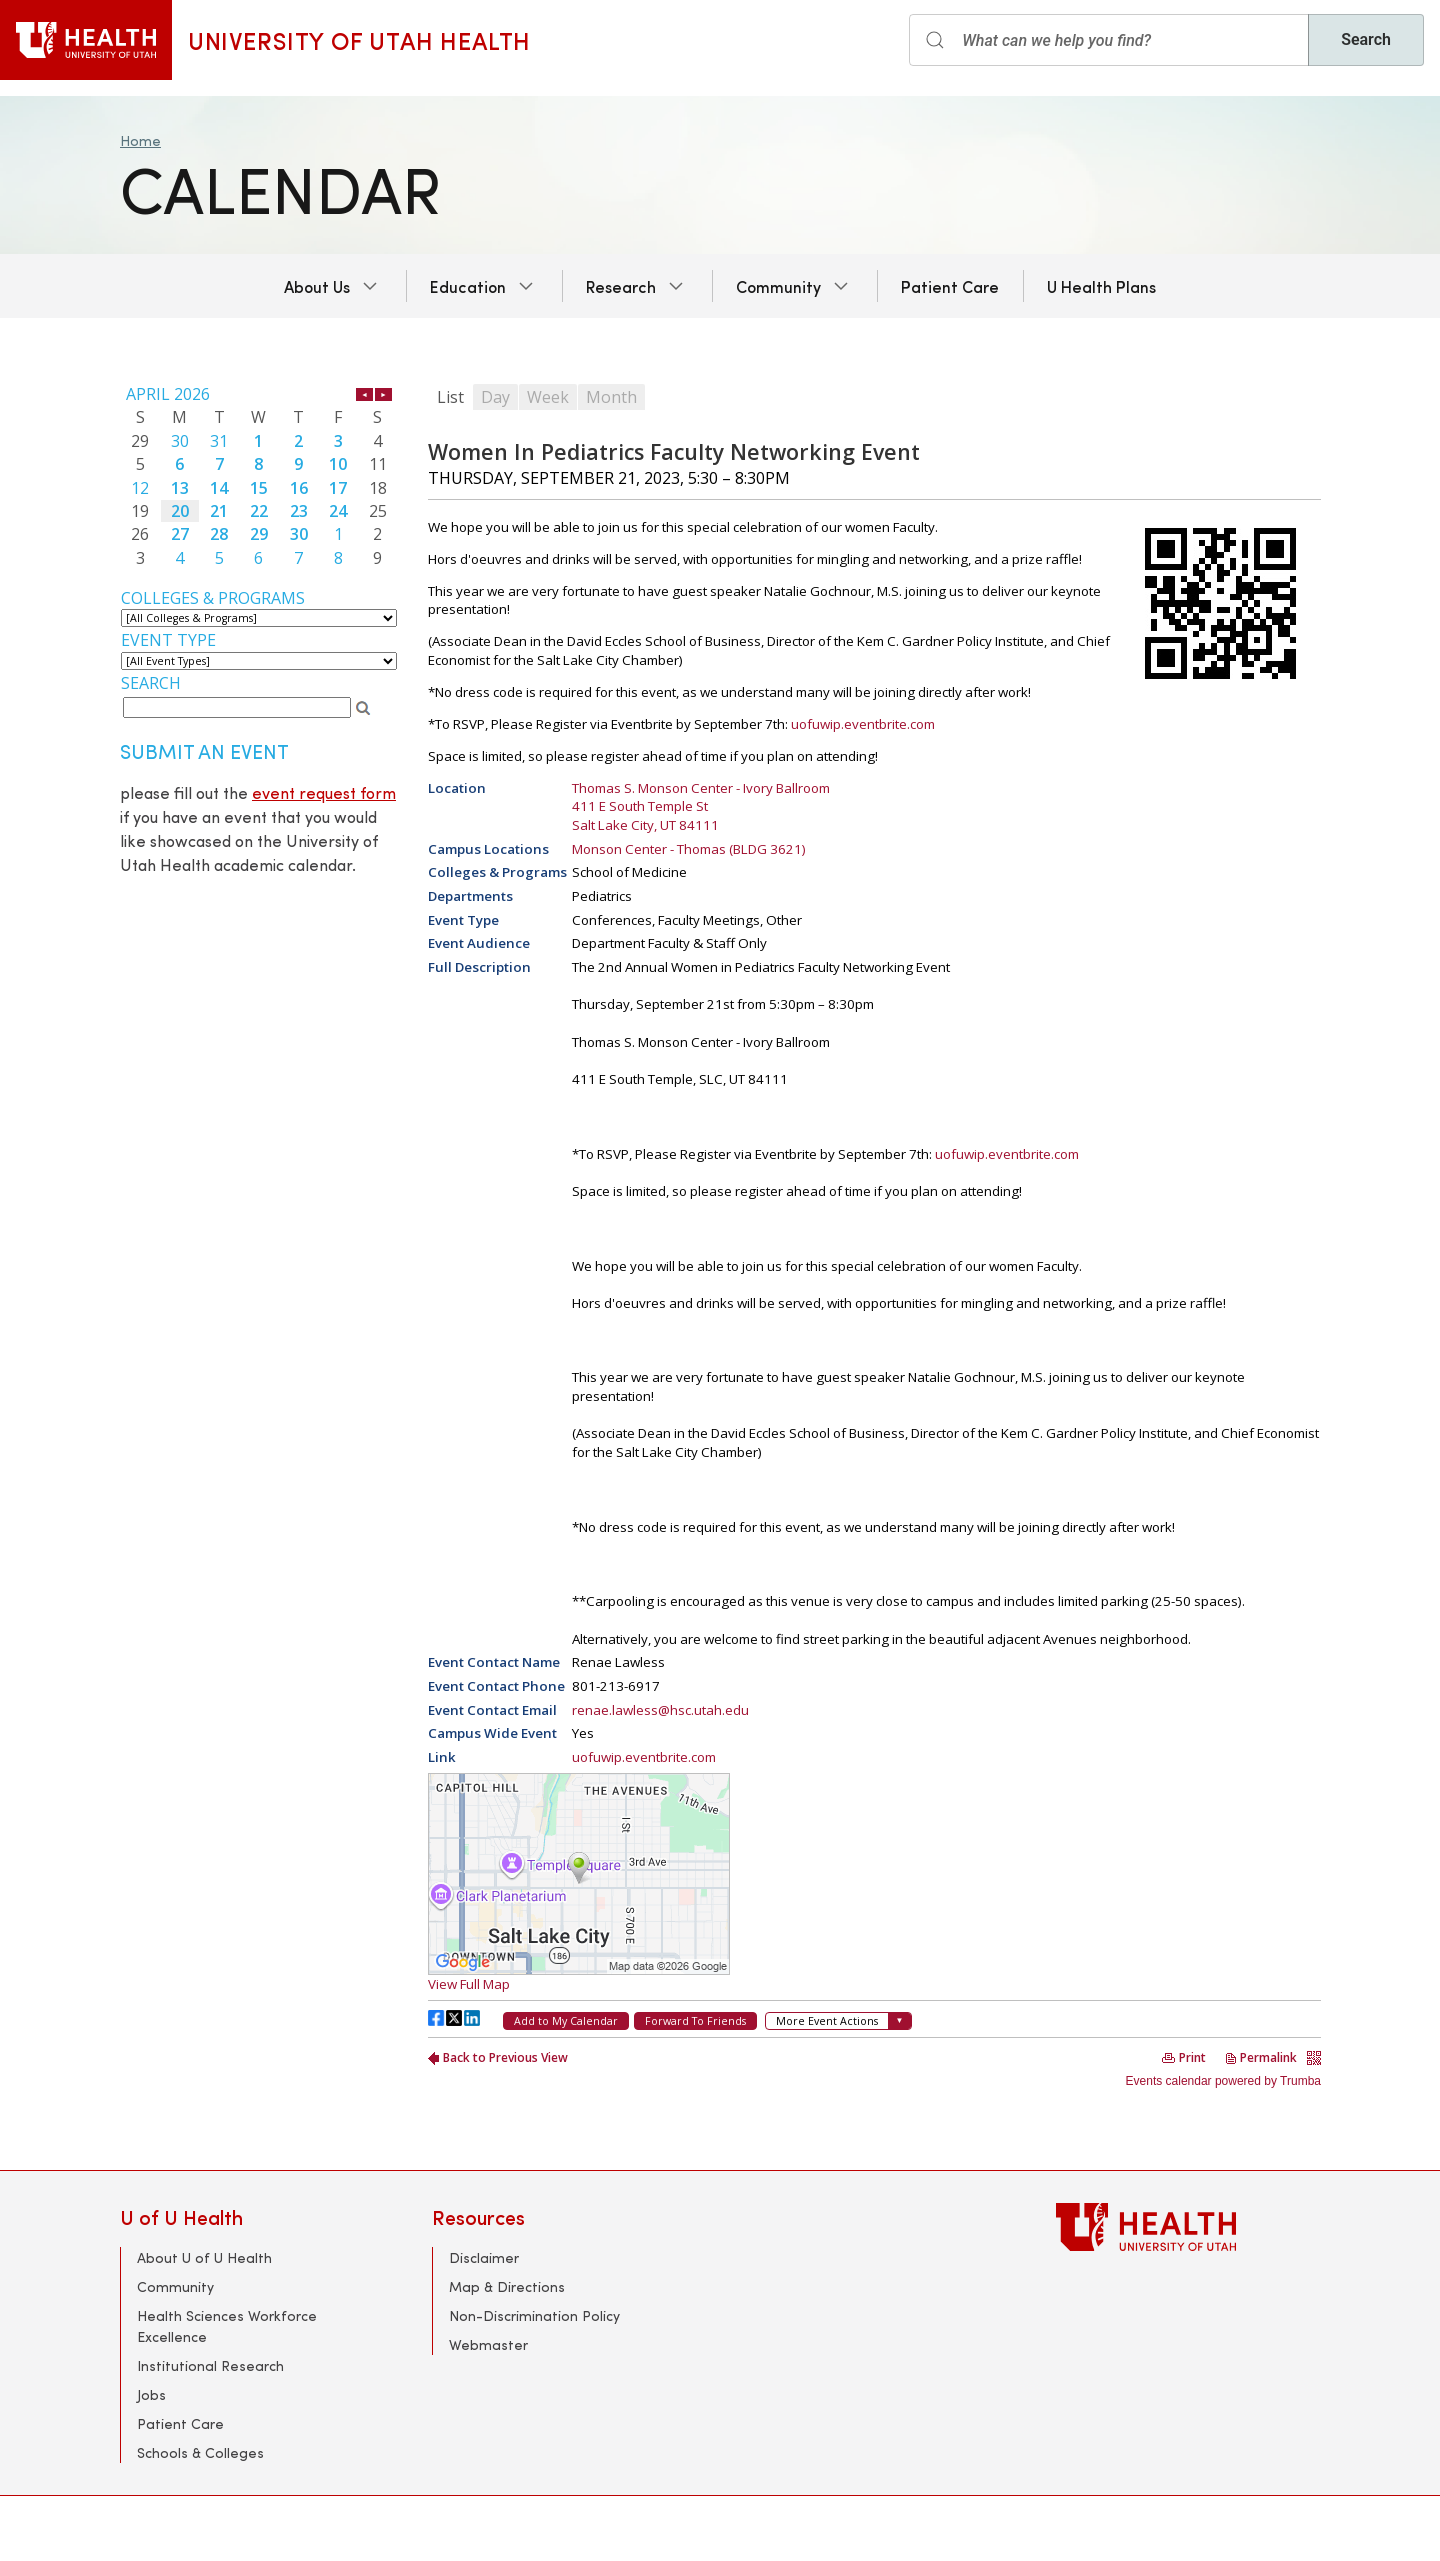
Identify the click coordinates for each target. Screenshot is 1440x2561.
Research (621, 286)
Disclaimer (484, 2257)
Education (468, 286)
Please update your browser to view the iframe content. (259, 476)
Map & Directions (507, 2286)
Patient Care (950, 286)
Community (778, 286)
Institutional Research (210, 2365)
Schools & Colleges (200, 2452)
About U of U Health (204, 2257)
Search (1366, 39)
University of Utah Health (359, 40)
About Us (317, 286)
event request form (324, 792)
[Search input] (1109, 40)
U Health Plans (1101, 286)
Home (140, 140)
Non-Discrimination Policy (534, 2315)
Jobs (151, 2394)
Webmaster (488, 2344)
